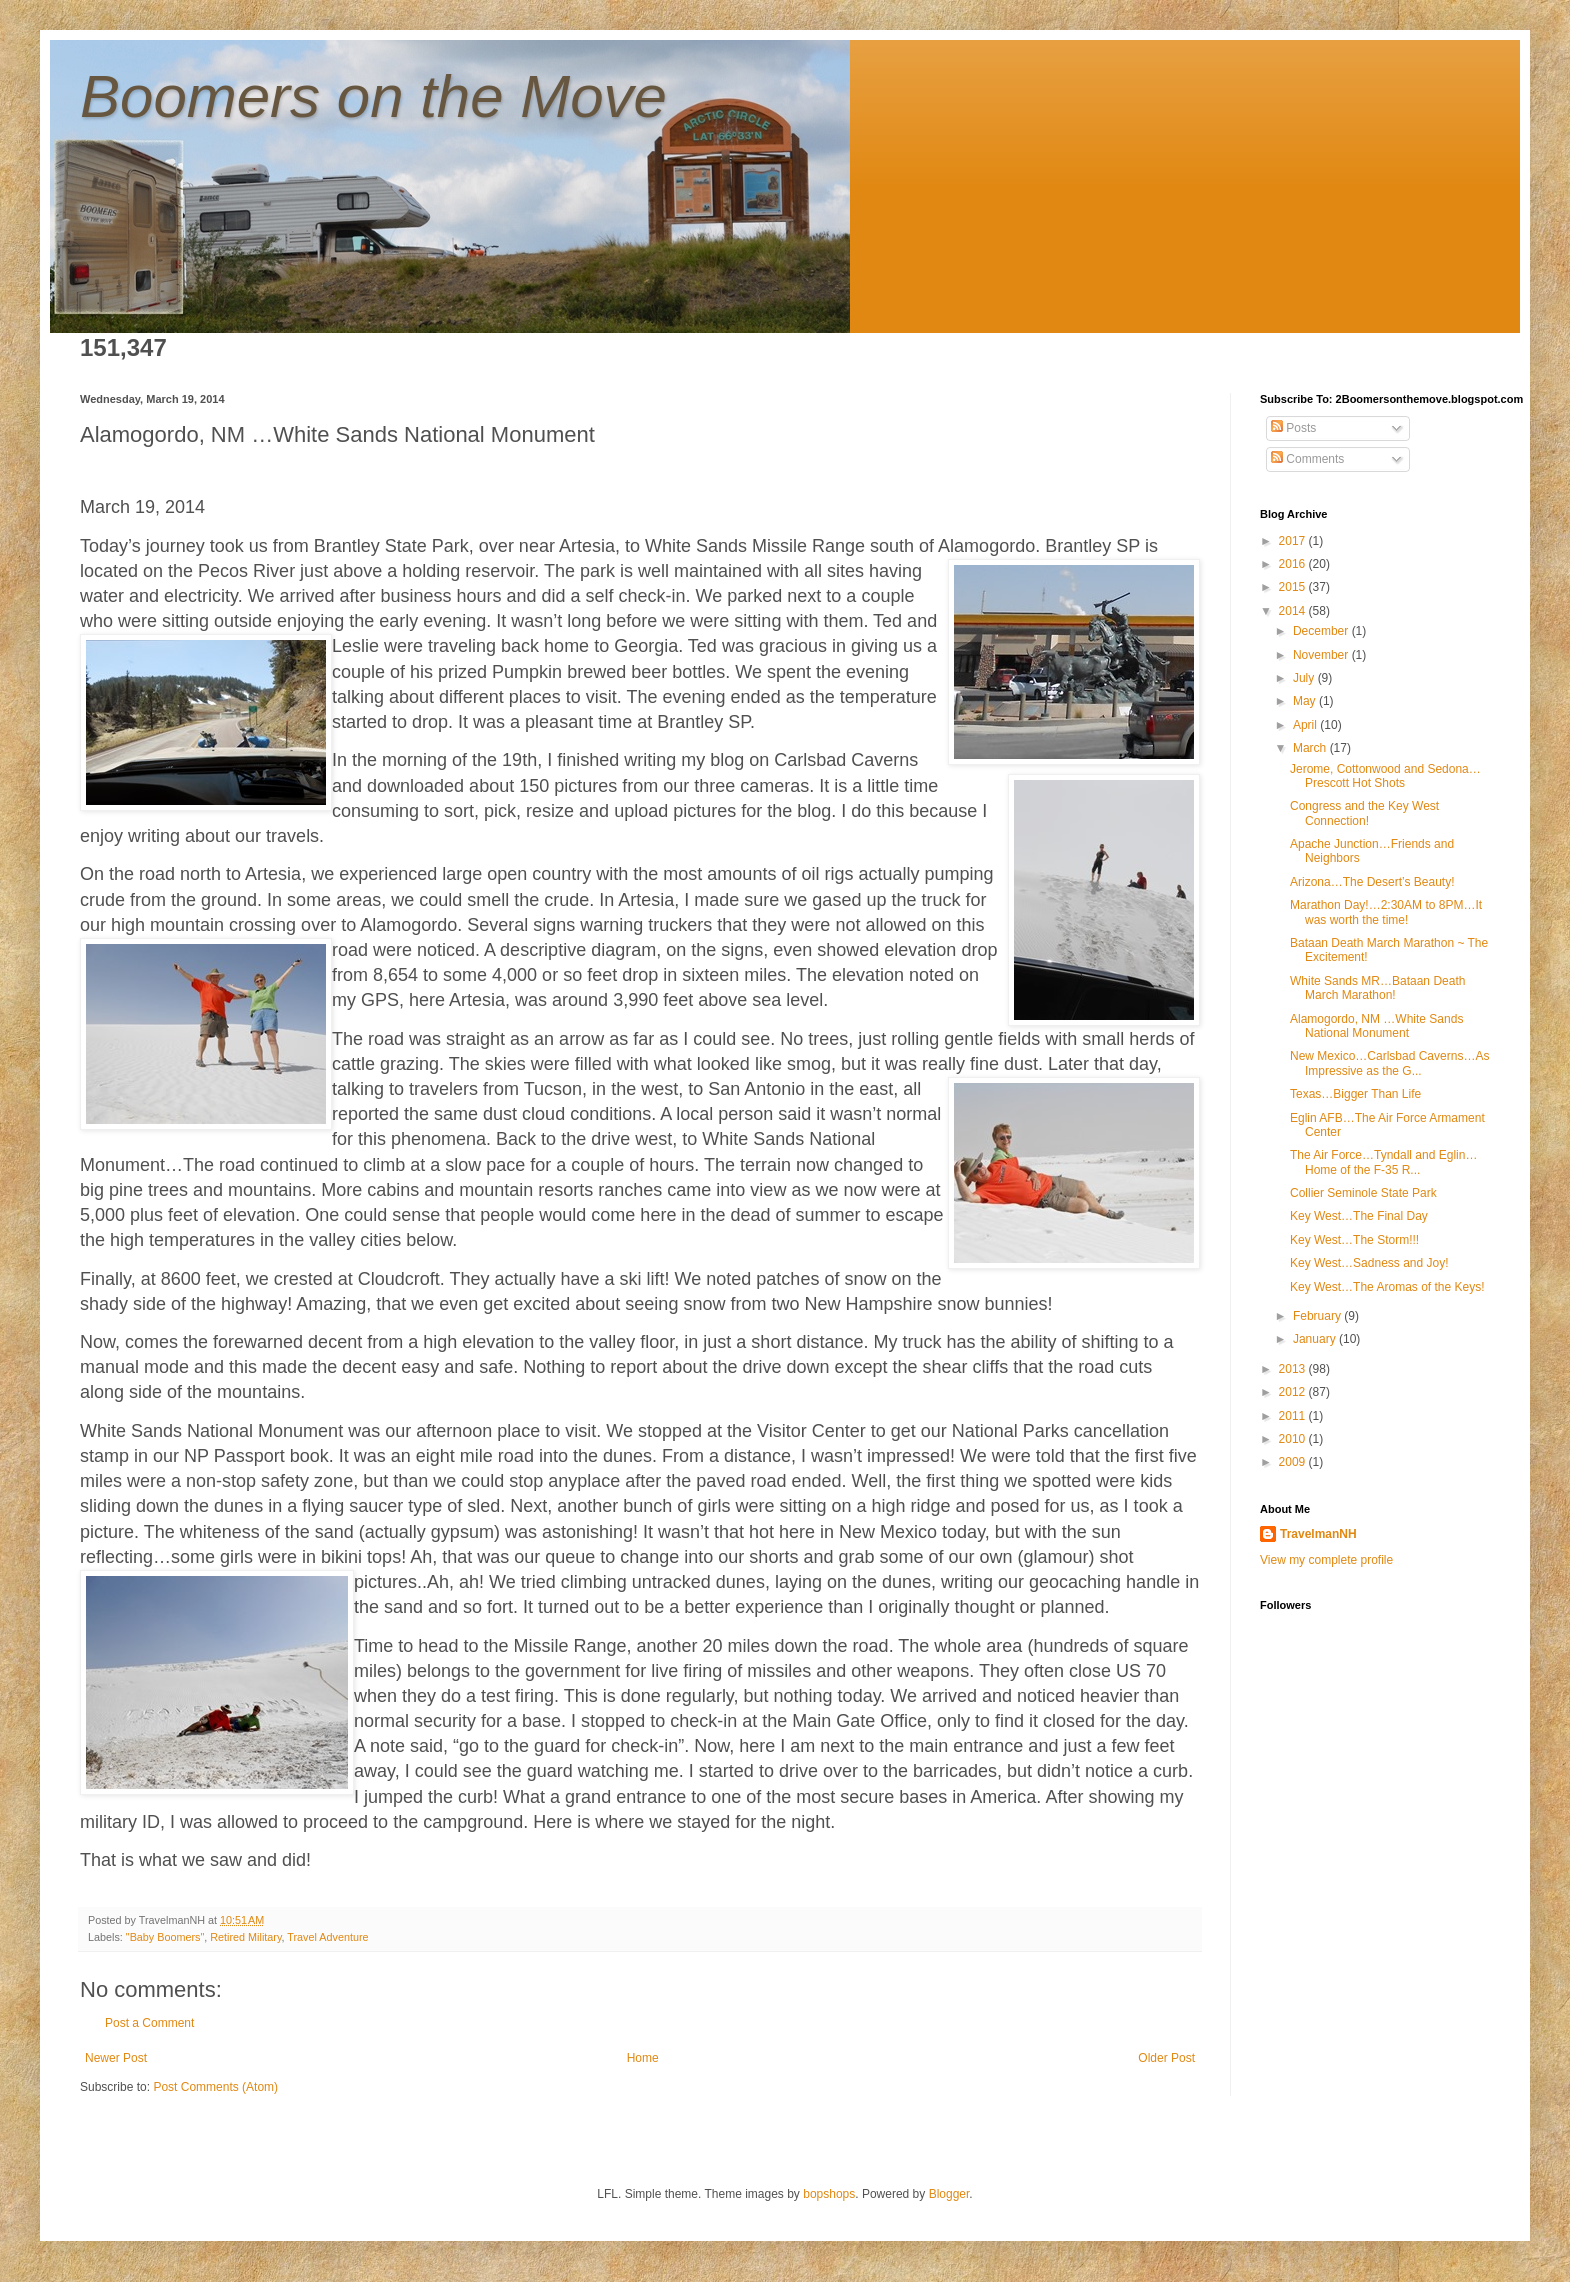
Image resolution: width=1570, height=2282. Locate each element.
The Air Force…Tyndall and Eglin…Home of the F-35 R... (1383, 1162)
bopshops (829, 2194)
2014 (1294, 611)
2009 (1294, 1462)
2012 (1294, 1392)
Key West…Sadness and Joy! (1369, 1263)
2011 (1294, 1416)
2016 (1294, 564)
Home (643, 2058)
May (1306, 701)
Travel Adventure (327, 1937)
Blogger (949, 2194)
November (1322, 655)
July (1305, 678)
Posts (1293, 428)
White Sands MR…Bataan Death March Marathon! (1377, 988)
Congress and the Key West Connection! (1364, 813)
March (1311, 748)
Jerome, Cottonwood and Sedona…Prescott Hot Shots (1385, 776)
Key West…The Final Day (1359, 1216)
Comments (1307, 459)
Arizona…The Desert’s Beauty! (1372, 882)
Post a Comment (149, 2023)
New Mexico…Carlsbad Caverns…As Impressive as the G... (1389, 1063)
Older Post (1166, 2058)
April (1306, 725)
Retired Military (245, 1937)
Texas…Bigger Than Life (1355, 1094)
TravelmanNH (1318, 1534)
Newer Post (116, 2058)
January (1316, 1339)
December (1322, 631)
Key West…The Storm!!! (1354, 1240)
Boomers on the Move (373, 96)
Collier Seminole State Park (1363, 1193)
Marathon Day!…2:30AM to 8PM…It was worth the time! (1386, 912)
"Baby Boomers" (165, 1937)
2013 (1294, 1369)
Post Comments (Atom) (215, 2087)
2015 (1294, 587)
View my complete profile (1326, 1560)
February (1318, 1316)
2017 (1294, 541)
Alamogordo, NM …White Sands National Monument (1376, 1026)
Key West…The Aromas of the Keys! (1387, 1287)
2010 (1294, 1439)
